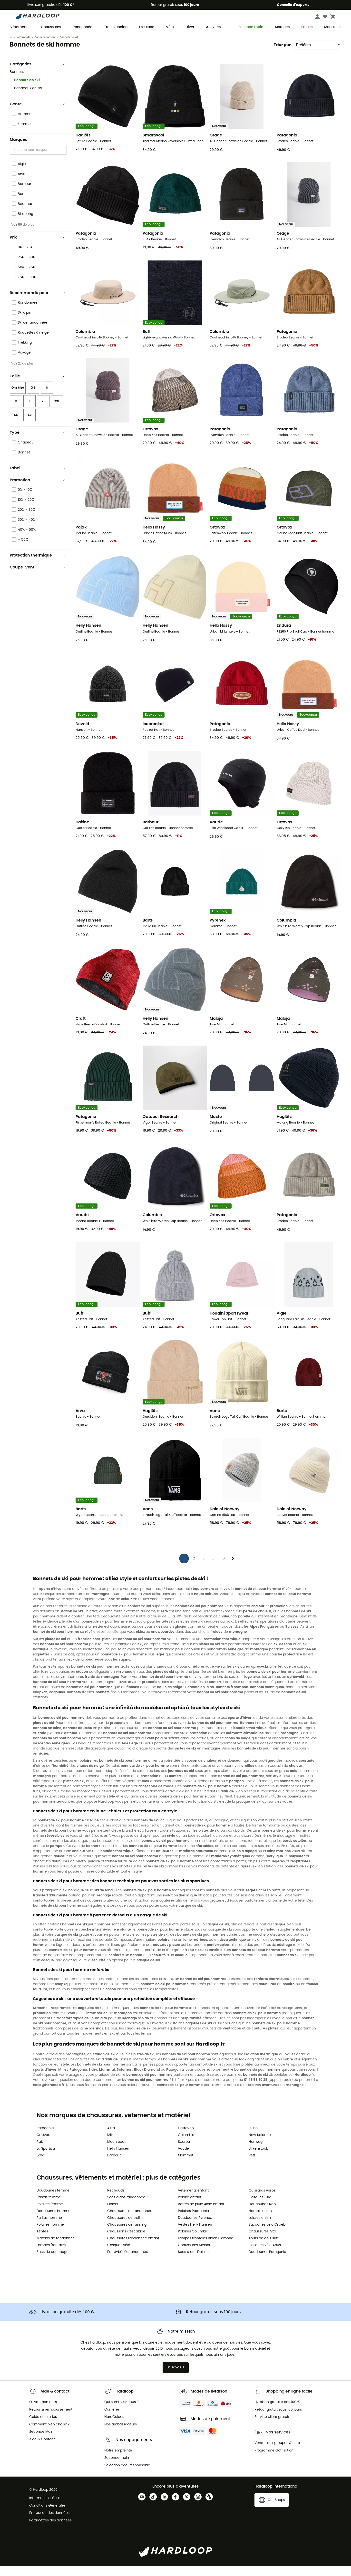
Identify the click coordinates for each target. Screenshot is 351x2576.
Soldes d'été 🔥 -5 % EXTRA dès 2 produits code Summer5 (175, 37)
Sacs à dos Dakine (193, 2261)
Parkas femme (49, 2207)
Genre (37, 114)
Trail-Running (115, 27)
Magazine (332, 27)
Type (37, 442)
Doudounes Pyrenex (195, 2227)
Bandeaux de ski (28, 98)
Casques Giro (260, 2207)
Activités (213, 27)
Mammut (185, 2165)
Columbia (186, 2144)
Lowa (41, 2165)
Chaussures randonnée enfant (133, 2248)
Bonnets (17, 81)
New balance (260, 2144)
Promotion (37, 490)
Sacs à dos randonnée (126, 2207)
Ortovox (43, 2144)
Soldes (306, 27)
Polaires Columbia (193, 2241)
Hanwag (256, 2151)
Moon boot (116, 2151)
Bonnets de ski (27, 90)
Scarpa (184, 2151)
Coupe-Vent (37, 577)
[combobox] (39, 159)
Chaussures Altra (263, 2241)
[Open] (64, 159)
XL (43, 411)
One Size (17, 397)
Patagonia (45, 2138)
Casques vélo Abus (265, 2255)
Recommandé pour (37, 303)
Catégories (37, 74)
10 (223, 1568)
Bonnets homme (45, 47)
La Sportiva (46, 2158)
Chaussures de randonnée (129, 2220)
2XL (57, 411)
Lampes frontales (51, 2255)
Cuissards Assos (262, 2200)
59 (29, 424)
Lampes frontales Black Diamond (205, 2248)
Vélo (170, 27)
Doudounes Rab (262, 2214)
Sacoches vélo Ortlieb (267, 2234)
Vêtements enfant (193, 2200)
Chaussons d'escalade (126, 2241)
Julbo (253, 2138)
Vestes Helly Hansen (195, 2234)
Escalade (146, 27)
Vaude (183, 2158)
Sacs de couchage (52, 2261)
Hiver (189, 27)
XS (33, 397)
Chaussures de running (126, 2234)
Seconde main (247, 27)
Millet (111, 2144)
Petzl (252, 2165)
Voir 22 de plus (22, 373)
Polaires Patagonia (193, 2220)
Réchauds (115, 2200)
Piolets (112, 2214)
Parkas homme (49, 2227)
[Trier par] (317, 54)
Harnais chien (260, 2220)
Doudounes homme (53, 2220)
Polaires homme (50, 2234)
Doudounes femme (53, 2200)
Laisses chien (260, 2227)
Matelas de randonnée (56, 2248)
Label (37, 478)
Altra (111, 2138)
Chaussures (51, 27)
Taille (37, 386)
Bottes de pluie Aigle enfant (201, 2214)
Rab (40, 2151)
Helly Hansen (118, 2158)
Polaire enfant (189, 2207)
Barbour (114, 2165)
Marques (282, 27)
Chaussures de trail (123, 2227)
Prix (37, 247)
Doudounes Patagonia (267, 2261)
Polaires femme (50, 2214)
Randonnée (82, 27)
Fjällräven (186, 2138)
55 (16, 424)
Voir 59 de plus (22, 234)
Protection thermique (37, 565)
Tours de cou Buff (264, 2248)
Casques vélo (118, 2255)
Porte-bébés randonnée (127, 2261)
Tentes (42, 2241)
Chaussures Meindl (194, 2255)
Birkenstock (258, 2158)
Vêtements (19, 27)
